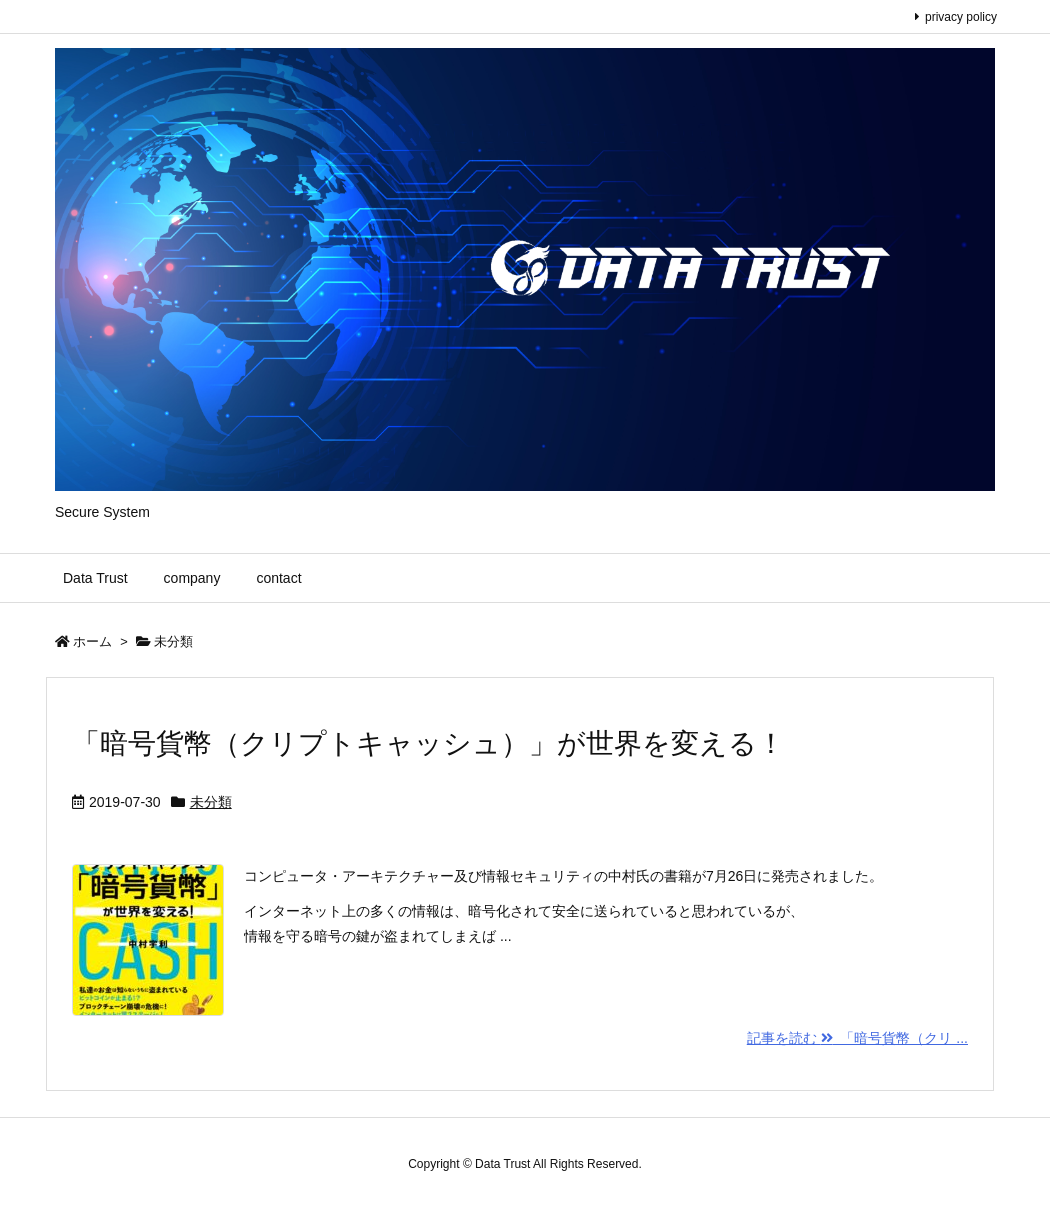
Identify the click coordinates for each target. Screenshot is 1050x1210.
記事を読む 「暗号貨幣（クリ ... (857, 1038)
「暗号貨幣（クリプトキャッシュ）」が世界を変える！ (428, 743)
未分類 (211, 802)
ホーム (92, 641)
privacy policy (961, 17)
